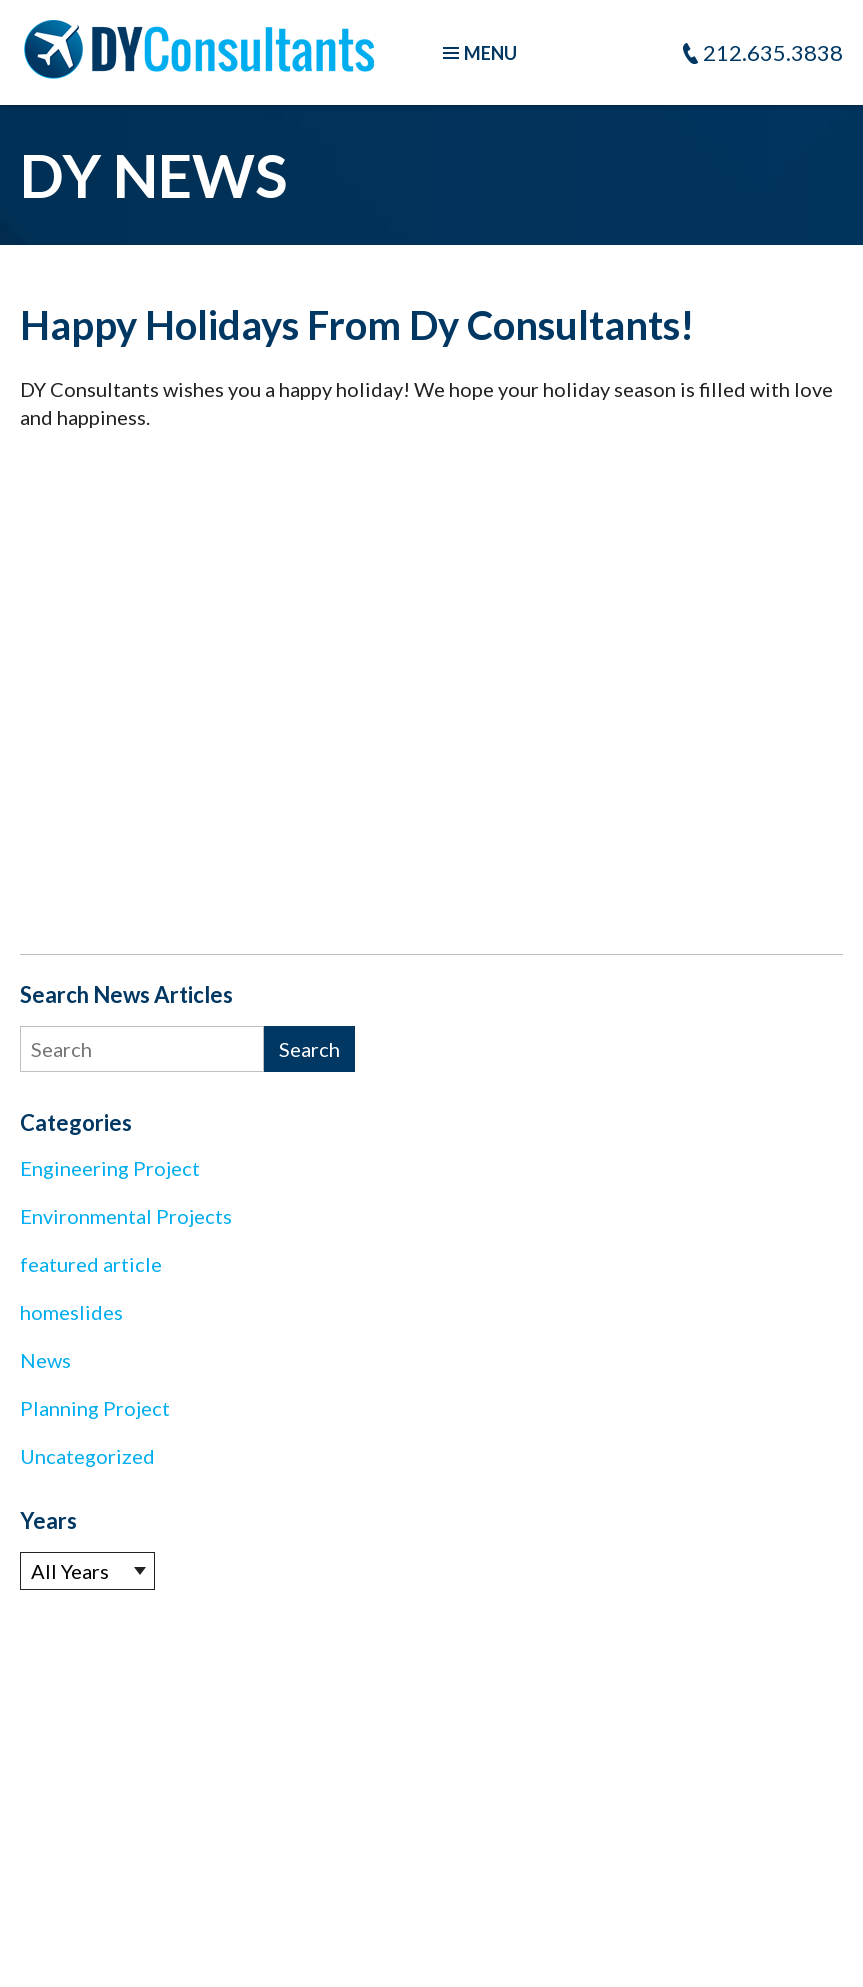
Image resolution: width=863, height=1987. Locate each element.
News (45, 1360)
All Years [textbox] (70, 1571)
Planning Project (95, 1408)
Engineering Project (110, 1168)
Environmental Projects (126, 1216)
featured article (91, 1264)
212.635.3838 (773, 52)
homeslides (71, 1312)
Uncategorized (87, 1456)
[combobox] (87, 1571)
